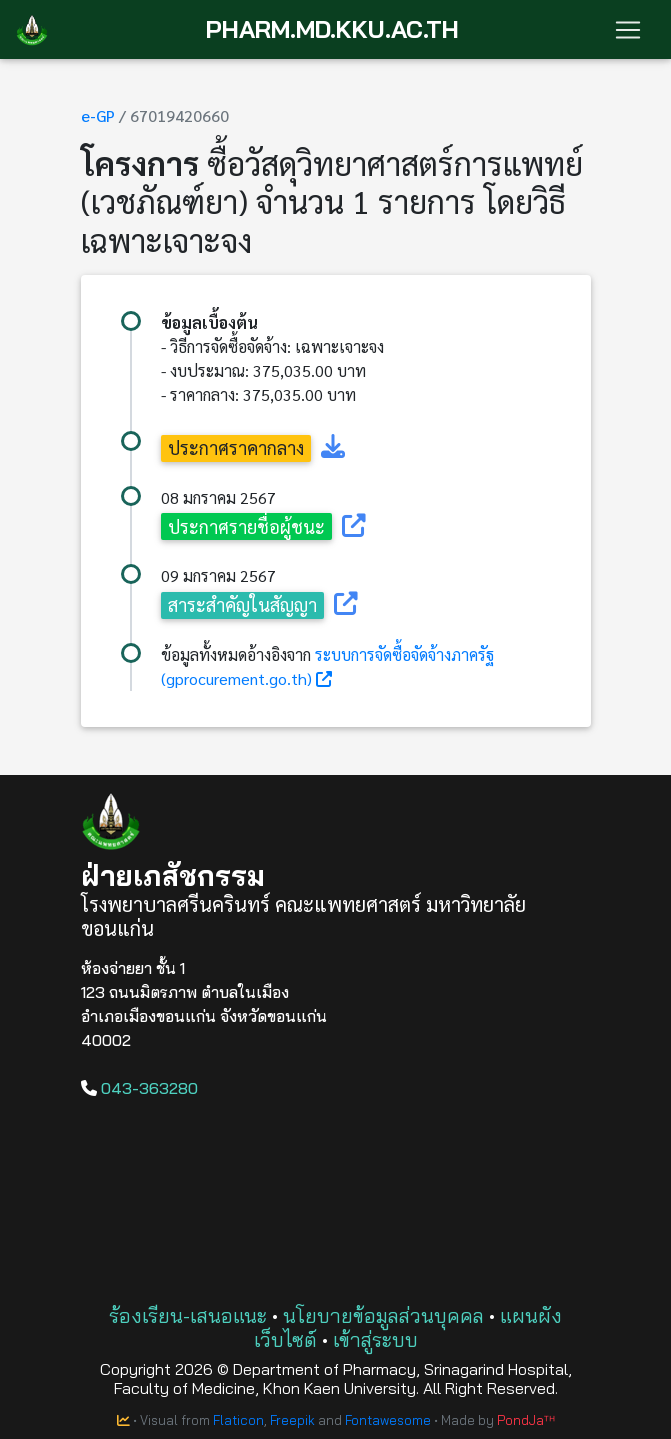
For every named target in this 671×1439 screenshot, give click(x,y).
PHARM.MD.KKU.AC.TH (332, 29)
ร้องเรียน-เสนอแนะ (188, 1315)
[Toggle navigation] (628, 30)
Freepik (292, 1420)
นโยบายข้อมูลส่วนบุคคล (383, 1315)
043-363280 (139, 1088)
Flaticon (238, 1420)
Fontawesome (388, 1420)
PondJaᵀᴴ (526, 1420)
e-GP (98, 115)
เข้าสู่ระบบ (375, 1339)
